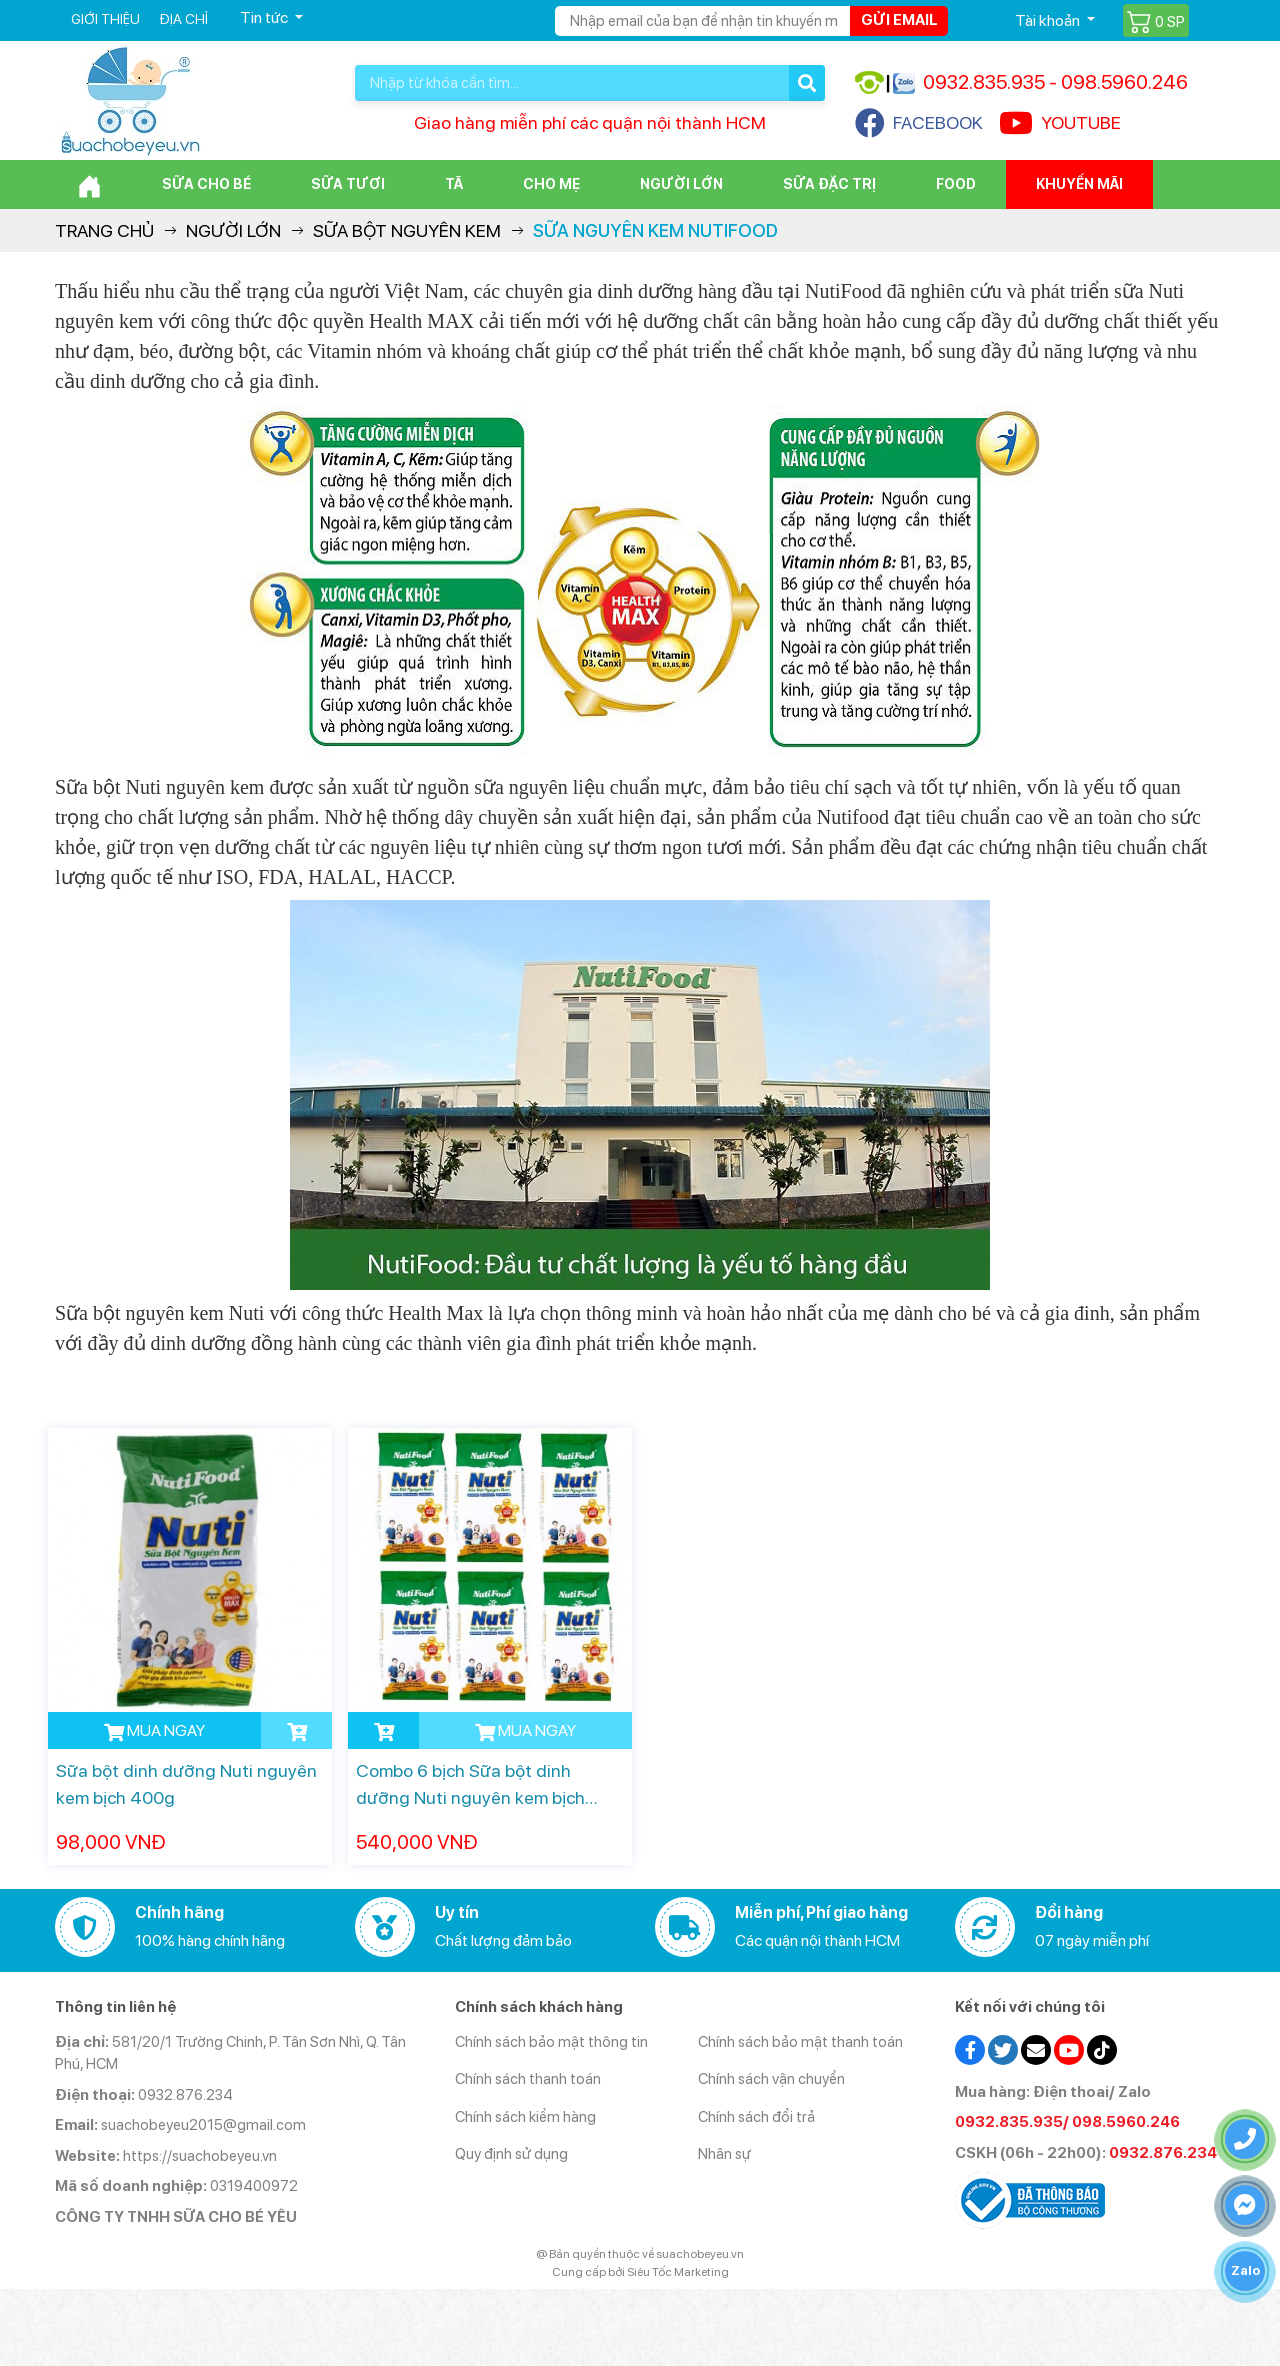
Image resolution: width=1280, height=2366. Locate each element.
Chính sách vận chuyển (771, 2079)
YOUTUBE (1060, 123)
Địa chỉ (183, 19)
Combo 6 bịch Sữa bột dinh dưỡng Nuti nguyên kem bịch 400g (470, 1785)
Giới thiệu (105, 19)
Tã (454, 184)
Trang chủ (104, 230)
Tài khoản (1049, 20)
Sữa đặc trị (829, 184)
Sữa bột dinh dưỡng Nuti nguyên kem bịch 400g (186, 1784)
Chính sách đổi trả (756, 2117)
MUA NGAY (154, 1731)
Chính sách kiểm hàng (525, 2117)
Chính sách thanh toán (528, 2079)
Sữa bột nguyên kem (407, 230)
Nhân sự (724, 2154)
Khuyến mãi (1079, 184)
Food (956, 184)
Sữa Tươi (348, 184)
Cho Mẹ (551, 184)
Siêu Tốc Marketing (678, 2272)
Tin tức (265, 17)
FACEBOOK (919, 123)
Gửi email (899, 20)
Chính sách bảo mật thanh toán (800, 2042)
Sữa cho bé (206, 184)
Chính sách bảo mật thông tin (551, 2042)
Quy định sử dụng (511, 2154)
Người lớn (681, 184)
